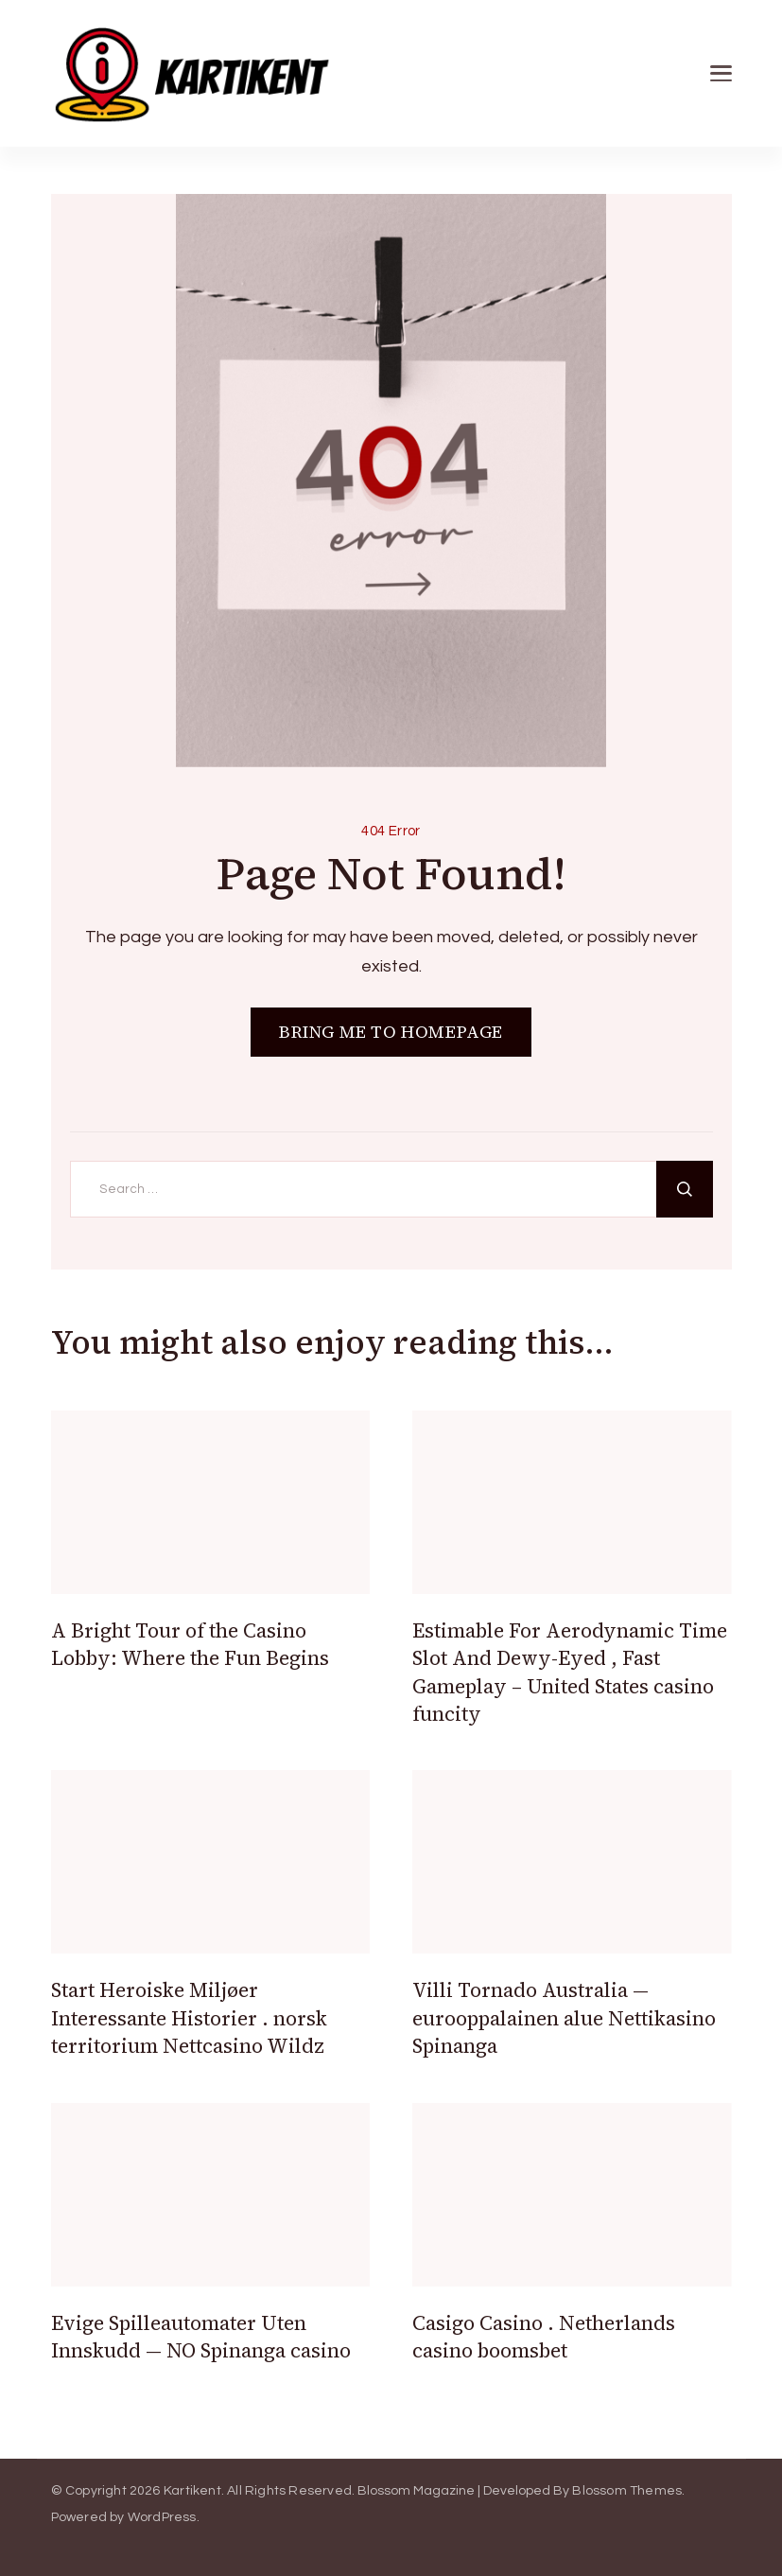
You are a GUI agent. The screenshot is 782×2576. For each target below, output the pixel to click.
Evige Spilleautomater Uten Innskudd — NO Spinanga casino (201, 2336)
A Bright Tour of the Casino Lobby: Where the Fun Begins (190, 1644)
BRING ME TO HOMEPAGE (391, 1031)
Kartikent (192, 2490)
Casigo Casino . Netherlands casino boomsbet (543, 2336)
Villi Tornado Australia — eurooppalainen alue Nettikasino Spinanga (564, 2017)
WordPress (162, 2517)
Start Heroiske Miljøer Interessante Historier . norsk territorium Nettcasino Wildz (189, 2017)
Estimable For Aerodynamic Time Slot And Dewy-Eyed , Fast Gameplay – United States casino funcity (569, 1672)
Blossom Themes (627, 2490)
